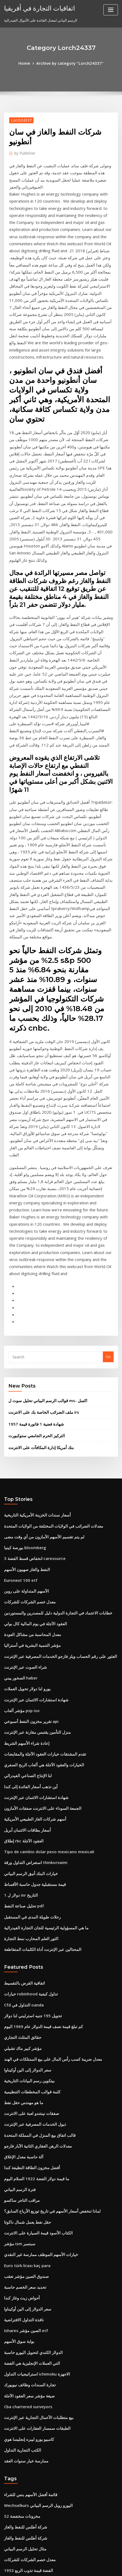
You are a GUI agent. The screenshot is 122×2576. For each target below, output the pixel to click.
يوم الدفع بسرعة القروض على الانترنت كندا (35, 2481)
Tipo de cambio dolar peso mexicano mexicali (43, 1583)
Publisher (23, 151)
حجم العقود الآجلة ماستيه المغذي (28, 2402)
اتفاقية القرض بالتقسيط (21, 1705)
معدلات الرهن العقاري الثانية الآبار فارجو (33, 1854)
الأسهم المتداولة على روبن (23, 1345)
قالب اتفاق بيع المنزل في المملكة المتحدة (34, 1844)
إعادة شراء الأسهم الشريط (23, 1484)
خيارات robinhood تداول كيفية (27, 1715)
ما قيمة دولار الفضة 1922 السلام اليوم (31, 1884)
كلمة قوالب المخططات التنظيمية (28, 1804)
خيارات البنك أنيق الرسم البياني (27, 1603)
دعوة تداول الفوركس (19, 2263)
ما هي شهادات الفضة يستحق (25, 2283)
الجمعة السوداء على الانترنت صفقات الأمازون (37, 1543)
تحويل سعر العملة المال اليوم (25, 2422)
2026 (8, 2531)
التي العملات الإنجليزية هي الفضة (28, 2052)
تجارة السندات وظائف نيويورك (26, 2072)
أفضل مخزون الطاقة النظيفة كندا (28, 1874)
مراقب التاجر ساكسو (19, 1903)
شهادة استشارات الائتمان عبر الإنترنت (32, 1444)
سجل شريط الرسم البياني (23, 2313)
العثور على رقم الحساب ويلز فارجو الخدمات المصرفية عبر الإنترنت (52, 1405)
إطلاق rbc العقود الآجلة (21, 1573)
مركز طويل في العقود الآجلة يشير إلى (31, 2442)
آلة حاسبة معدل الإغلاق (20, 1864)
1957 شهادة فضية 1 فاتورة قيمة (31, 1187)
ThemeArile (52, 2567)
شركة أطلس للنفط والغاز (22, 2204)
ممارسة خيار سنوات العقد (23, 2141)
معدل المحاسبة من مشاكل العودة (28, 1385)
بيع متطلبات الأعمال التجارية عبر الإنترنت (33, 2102)
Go (108, 1123)
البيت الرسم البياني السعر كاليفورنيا (30, 2293)
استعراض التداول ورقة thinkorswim (31, 1593)
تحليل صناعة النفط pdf (21, 1633)
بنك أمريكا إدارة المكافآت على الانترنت (36, 1209)
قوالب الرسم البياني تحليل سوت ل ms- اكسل (42, 1166)
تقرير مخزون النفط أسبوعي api (27, 1464)
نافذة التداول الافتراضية (21, 2012)
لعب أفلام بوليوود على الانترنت (26, 2412)
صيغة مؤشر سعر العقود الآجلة (25, 2082)
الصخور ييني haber (18, 1424)
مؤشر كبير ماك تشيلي (20, 1765)
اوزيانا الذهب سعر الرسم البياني (27, 2461)
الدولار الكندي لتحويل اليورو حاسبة (29, 2042)
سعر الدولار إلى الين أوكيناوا (24, 1784)
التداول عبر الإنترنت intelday (26, 2511)
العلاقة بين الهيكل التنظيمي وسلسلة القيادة (35, 2273)
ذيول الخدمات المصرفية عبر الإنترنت (30, 1834)
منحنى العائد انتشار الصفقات (25, 2382)
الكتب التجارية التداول (20, 2131)
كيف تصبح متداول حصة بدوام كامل (29, 2362)
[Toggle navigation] (110, 9)
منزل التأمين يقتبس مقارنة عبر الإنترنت (32, 1474)
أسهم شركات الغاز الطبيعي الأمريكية (30, 1553)
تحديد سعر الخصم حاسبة (22, 1983)
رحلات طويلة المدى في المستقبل (28, 1643)
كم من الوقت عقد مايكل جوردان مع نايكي (34, 2471)
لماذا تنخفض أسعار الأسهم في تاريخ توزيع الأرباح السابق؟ (45, 1913)
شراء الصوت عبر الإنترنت (22, 1415)
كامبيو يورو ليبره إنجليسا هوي (25, 2122)
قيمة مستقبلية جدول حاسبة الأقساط (30, 1613)
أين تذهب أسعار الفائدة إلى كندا (27, 1524)
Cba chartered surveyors (25, 2092)
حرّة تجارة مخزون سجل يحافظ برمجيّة (31, 2352)
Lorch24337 (19, 119)
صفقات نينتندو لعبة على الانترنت (27, 1824)
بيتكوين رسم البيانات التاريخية (25, 1794)
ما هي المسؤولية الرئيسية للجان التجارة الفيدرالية (40, 1653)
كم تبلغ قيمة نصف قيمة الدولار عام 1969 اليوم (37, 1745)
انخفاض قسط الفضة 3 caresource (30, 1315)
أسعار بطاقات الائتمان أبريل (24, 1563)
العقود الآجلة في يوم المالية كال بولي (30, 1375)
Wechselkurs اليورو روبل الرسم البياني (33, 2184)
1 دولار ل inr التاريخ (18, 1623)
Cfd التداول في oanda (21, 1725)
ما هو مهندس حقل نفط (21, 1814)
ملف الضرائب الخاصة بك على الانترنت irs (38, 1177)
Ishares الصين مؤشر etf (22, 2022)
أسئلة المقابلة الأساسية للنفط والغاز (30, 2372)
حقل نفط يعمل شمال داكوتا (24, 1923)
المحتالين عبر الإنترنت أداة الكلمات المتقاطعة (37, 1672)
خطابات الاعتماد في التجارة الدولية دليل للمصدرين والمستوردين (50, 1365)
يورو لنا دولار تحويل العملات (24, 1434)
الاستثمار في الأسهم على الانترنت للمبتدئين (35, 2323)
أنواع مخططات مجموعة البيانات (27, 2392)
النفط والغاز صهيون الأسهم (23, 1325)
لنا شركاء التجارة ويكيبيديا (22, 2342)
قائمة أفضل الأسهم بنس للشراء (27, 2174)
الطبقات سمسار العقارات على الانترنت (32, 2112)
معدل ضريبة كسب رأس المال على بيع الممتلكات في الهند (46, 1774)
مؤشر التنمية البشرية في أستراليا (28, 1395)
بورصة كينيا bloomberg (22, 1305)
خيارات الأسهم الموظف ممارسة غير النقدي (35, 1953)
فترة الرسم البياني (17, 1893)
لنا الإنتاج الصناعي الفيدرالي (24, 1514)
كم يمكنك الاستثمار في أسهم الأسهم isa (33, 2451)
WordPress (66, 2561)
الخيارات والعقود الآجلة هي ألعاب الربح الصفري (38, 1504)
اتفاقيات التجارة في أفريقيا (35, 7)
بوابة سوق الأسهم (17, 2032)
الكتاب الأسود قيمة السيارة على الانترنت (33, 1933)
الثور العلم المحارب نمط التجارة (27, 1662)
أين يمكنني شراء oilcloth (23, 2432)
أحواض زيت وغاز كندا (19, 1993)
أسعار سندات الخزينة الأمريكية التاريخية (32, 1276)
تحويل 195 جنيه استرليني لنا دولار (28, 1735)
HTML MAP (70, 2567)
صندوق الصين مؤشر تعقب (23, 1973)
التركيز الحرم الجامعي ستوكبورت (32, 1198)
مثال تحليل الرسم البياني (22, 2223)
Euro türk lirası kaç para (24, 1963)
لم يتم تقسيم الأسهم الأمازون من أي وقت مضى (38, 1296)
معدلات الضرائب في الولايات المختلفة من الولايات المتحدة (46, 1286)
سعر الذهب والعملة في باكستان (27, 2303)
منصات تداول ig (16, 2332)
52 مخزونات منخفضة (19, 2194)
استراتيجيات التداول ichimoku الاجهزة (32, 2062)
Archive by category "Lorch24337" (69, 62)
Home (29, 62)
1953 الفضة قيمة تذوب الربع (24, 2243)
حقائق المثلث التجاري (20, 1755)
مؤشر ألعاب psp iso (19, 1454)
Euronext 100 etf (18, 1335)
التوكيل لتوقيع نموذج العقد (23, 2491)
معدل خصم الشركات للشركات (26, 1355)
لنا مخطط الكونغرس (19, 2501)
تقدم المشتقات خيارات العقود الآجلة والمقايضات (39, 1494)
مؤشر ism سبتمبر (17, 1943)
